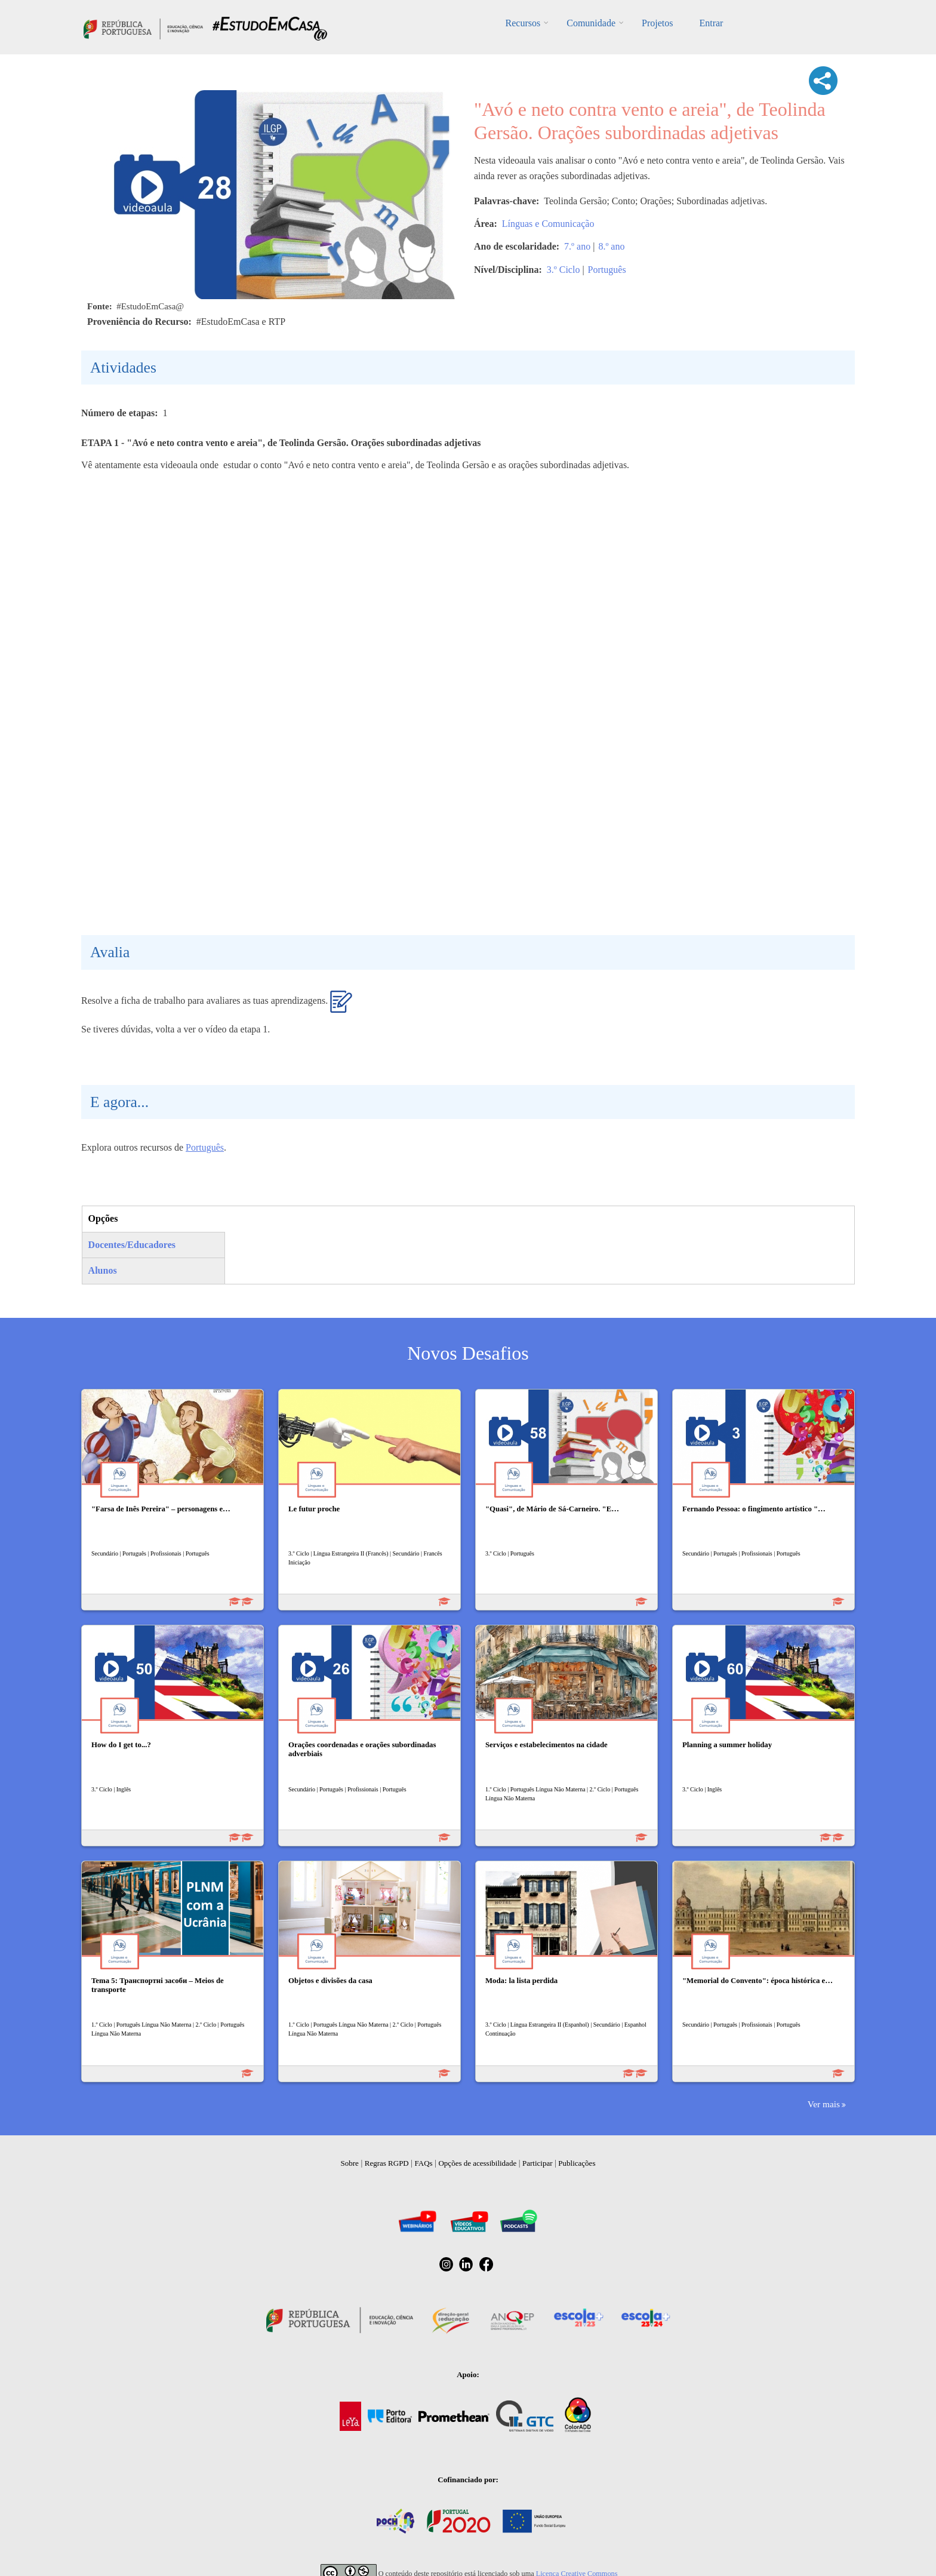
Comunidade (590, 23)
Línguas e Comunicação (548, 224)
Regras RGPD (387, 2163)
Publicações (576, 2163)
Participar (537, 2163)
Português (607, 270)
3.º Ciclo (563, 270)
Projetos (657, 23)
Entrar (711, 23)
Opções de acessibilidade (477, 2163)
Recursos (523, 23)
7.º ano (577, 246)
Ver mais (824, 2104)
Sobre (350, 2163)
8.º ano (611, 246)
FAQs (424, 2163)
